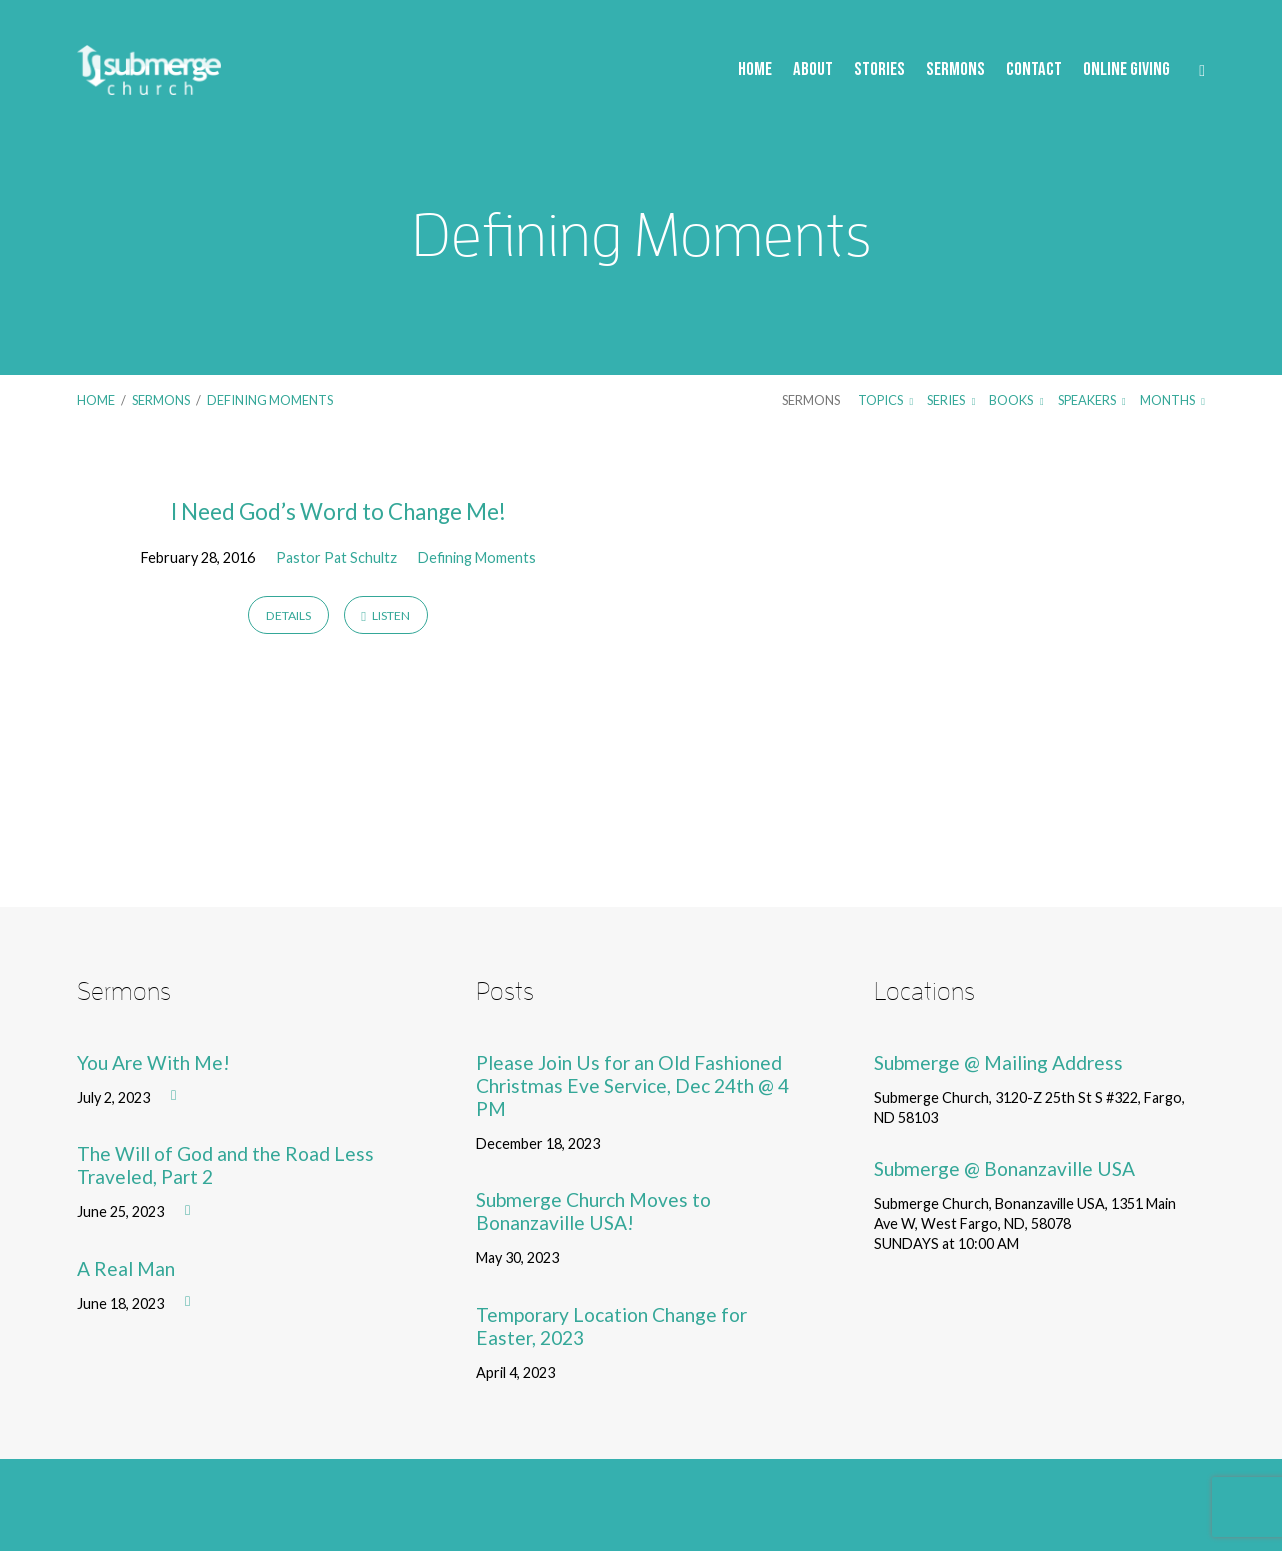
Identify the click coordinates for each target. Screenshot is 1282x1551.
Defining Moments (270, 400)
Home (755, 70)
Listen (385, 615)
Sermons (955, 70)
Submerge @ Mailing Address (998, 1062)
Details (288, 615)
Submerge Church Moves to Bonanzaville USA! (593, 1211)
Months (1172, 400)
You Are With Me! (153, 1062)
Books (1016, 400)
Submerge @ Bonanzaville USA (1004, 1168)
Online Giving (1126, 70)
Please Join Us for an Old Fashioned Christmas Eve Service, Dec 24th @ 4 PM (632, 1085)
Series (951, 400)
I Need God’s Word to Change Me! (338, 511)
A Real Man (126, 1268)
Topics (885, 400)
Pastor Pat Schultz (336, 557)
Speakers (1092, 400)
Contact (1034, 70)
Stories (879, 70)
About (813, 70)
